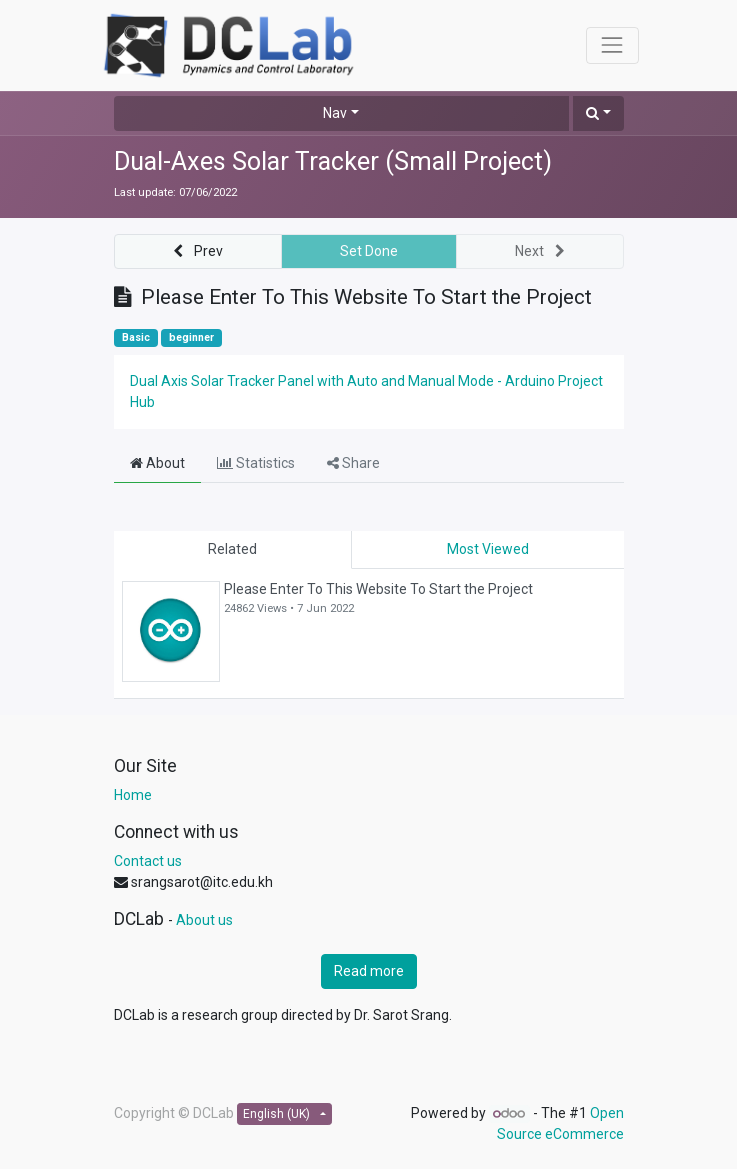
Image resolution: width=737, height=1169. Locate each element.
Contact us (148, 861)
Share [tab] (353, 463)
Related (232, 549)
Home (133, 795)
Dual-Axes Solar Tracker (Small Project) (333, 161)
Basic (136, 337)
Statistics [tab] (256, 463)
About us (204, 920)
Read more (369, 971)
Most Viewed (488, 549)
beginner (191, 337)
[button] (598, 113)
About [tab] (157, 463)
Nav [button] (335, 113)
